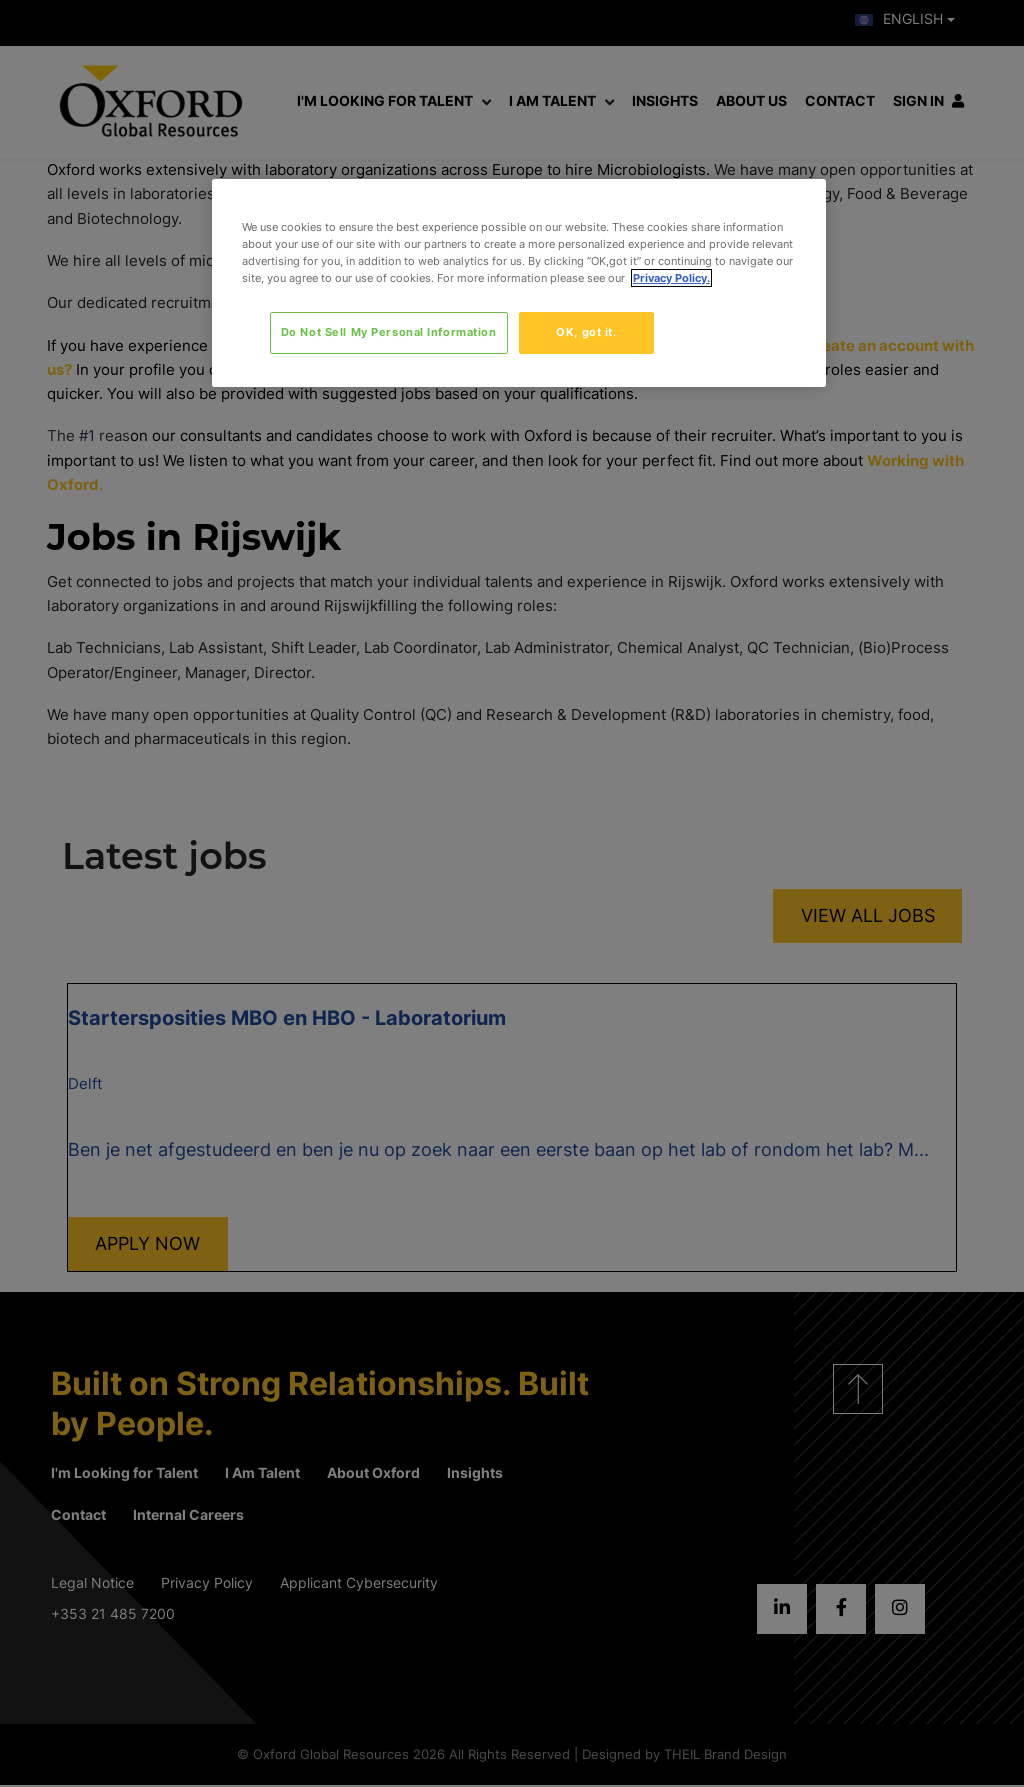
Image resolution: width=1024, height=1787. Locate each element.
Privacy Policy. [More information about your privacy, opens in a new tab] (671, 278)
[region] (519, 283)
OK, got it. (586, 332)
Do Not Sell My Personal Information (389, 332)
